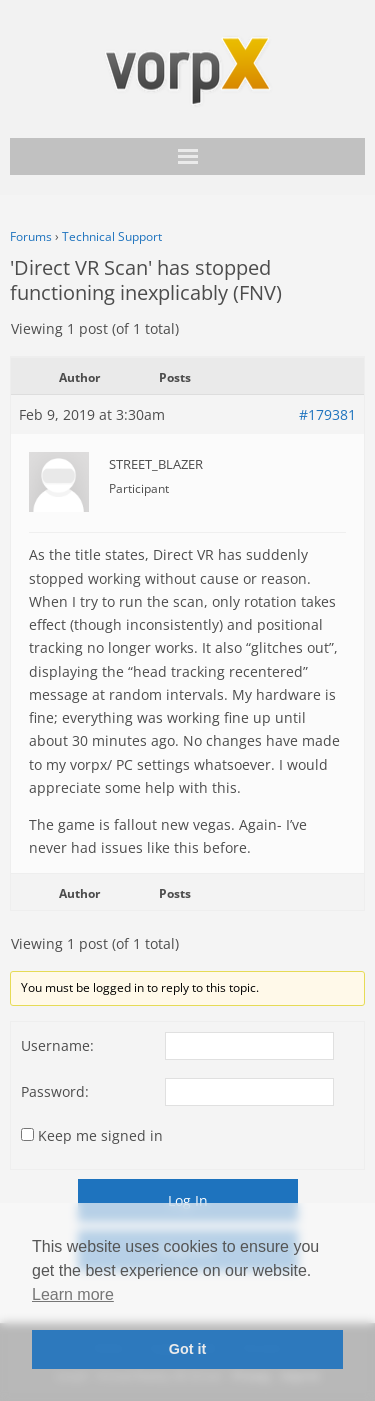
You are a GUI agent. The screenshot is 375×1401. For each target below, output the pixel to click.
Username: (57, 1045)
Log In (188, 1200)
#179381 (327, 414)
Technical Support (112, 236)
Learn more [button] (73, 1294)
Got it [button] (188, 1349)
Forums (31, 236)
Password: (55, 1091)
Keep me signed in (100, 1135)
